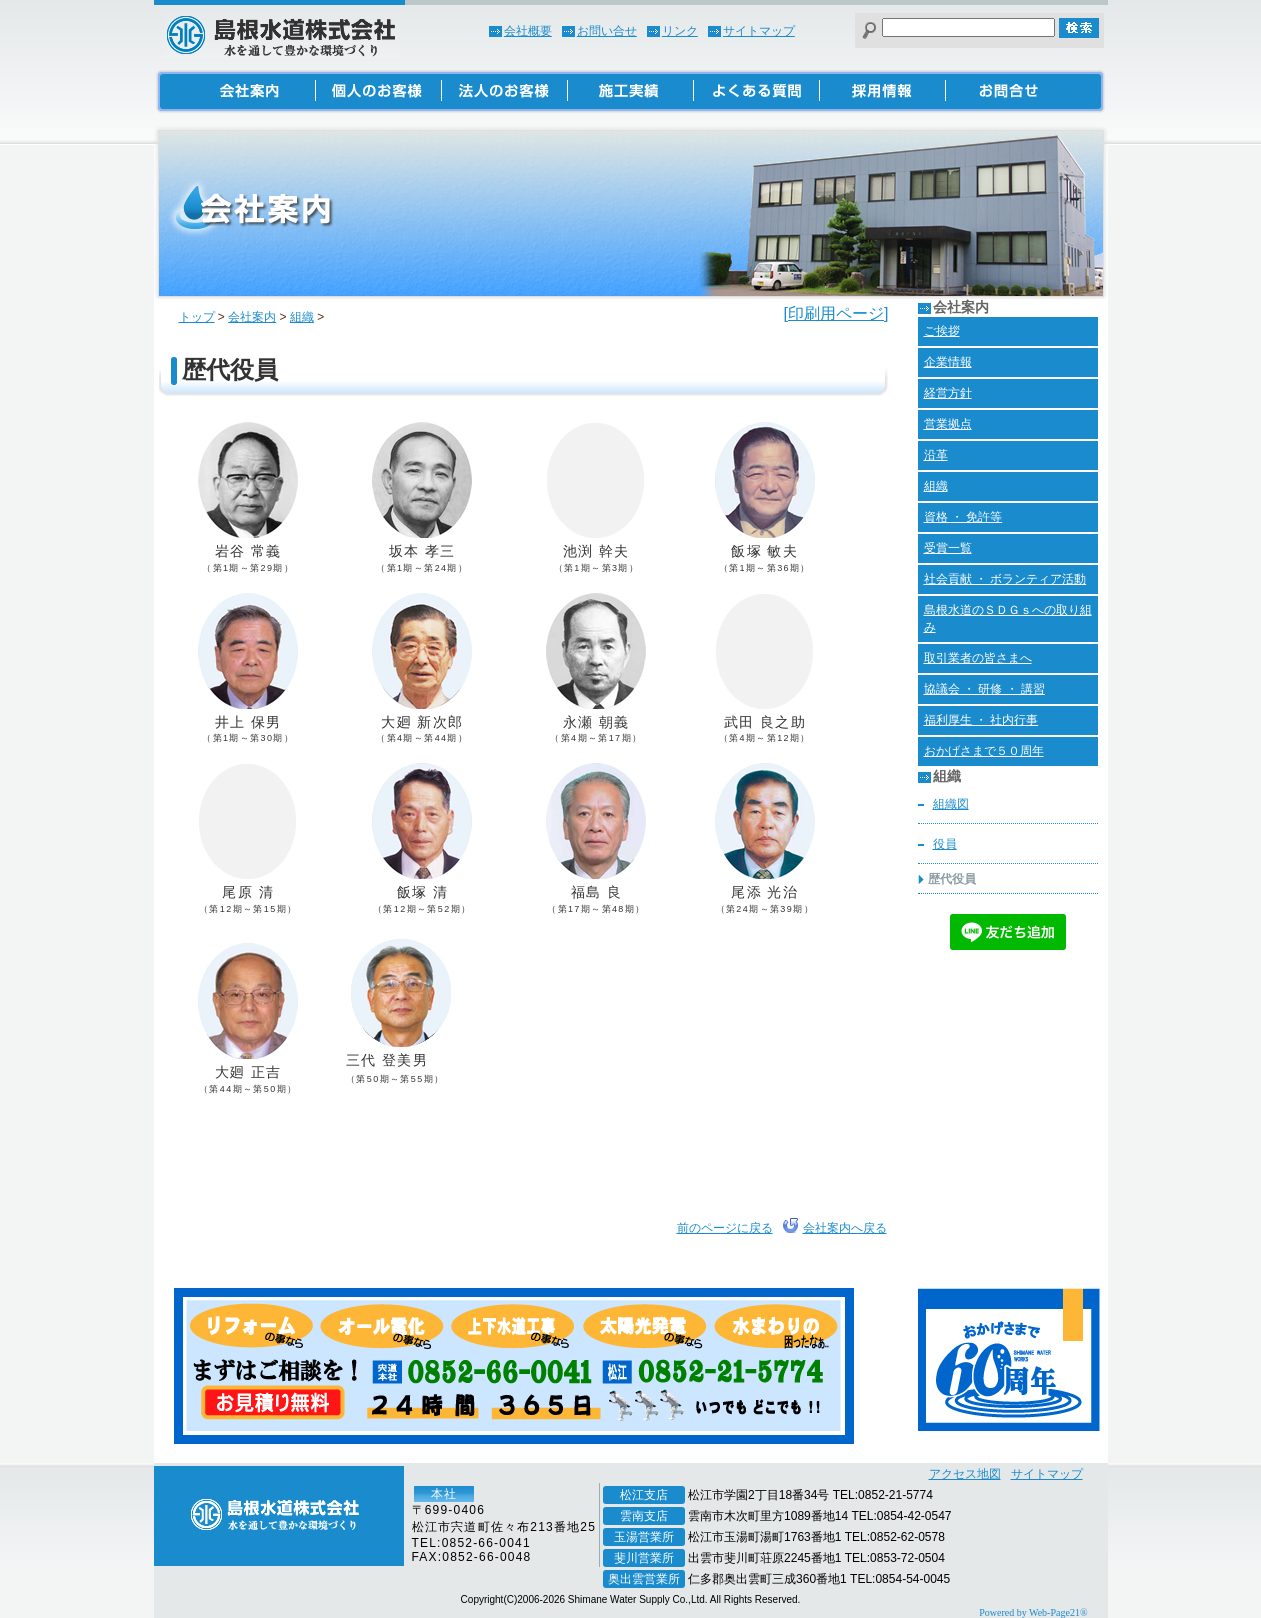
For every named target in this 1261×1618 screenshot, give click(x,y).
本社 (444, 1494)
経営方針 (948, 393)
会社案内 (252, 317)
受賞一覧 (948, 548)
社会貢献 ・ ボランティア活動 (1005, 579)
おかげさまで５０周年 (984, 751)
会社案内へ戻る (845, 1228)
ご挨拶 (942, 331)
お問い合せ (607, 31)
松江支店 (644, 1495)
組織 (302, 317)
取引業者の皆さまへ (978, 658)
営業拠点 (948, 424)
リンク (680, 31)
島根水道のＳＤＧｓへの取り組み (1008, 618)
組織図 (951, 804)
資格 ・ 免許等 (963, 517)
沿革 (936, 455)
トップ (197, 317)
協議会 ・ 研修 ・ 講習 (984, 689)
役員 (945, 844)
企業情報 (948, 362)
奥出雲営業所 (644, 1579)
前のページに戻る (725, 1228)
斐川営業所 (644, 1558)
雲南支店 (644, 1516)
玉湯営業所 (644, 1537)
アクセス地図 (965, 1474)
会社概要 (528, 31)
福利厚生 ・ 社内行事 (981, 720)
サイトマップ (759, 31)
